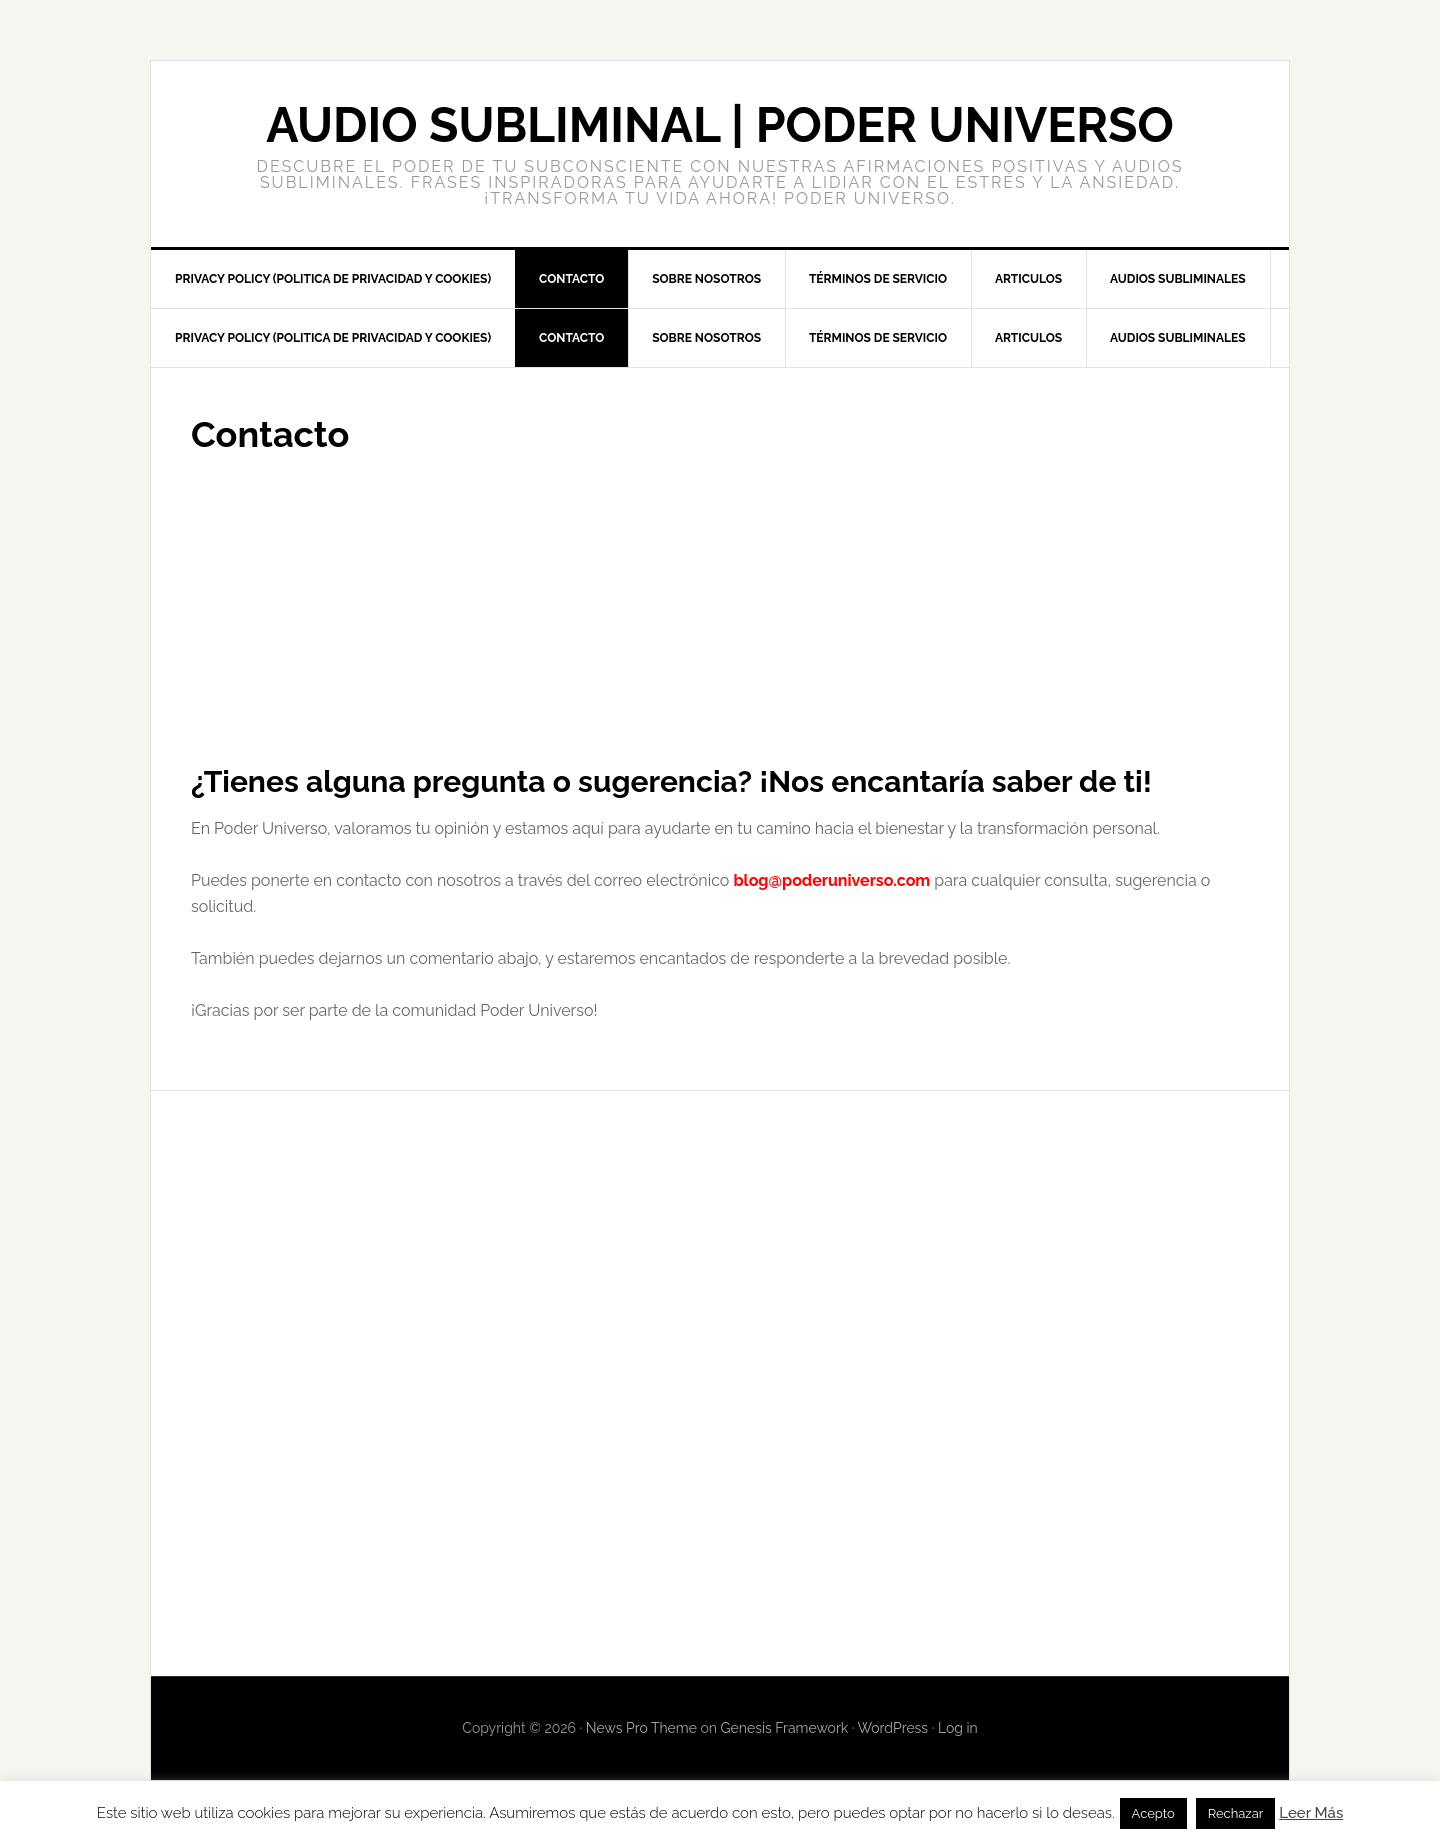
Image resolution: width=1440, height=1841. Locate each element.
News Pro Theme (641, 1728)
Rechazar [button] (1236, 1813)
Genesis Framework (785, 1728)
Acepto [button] (1153, 1813)
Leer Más (1311, 1813)
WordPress (893, 1728)
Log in (958, 1728)
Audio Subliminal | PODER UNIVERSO (720, 125)
